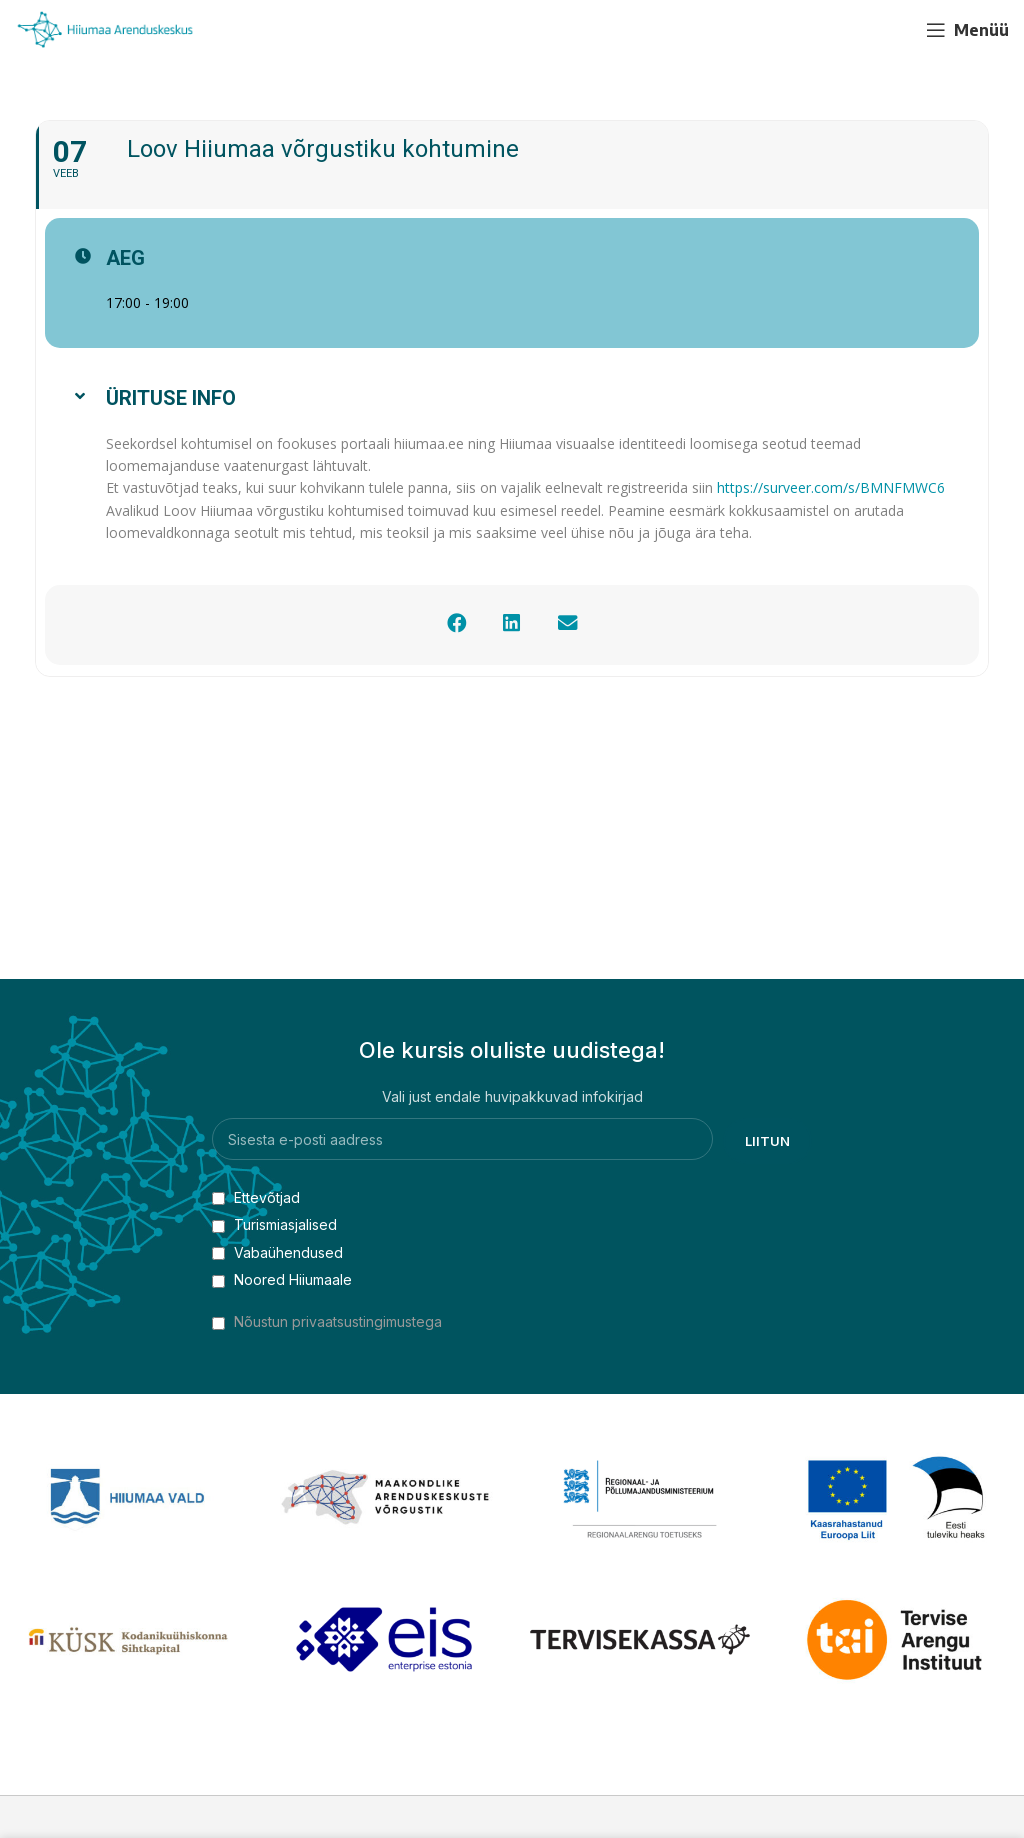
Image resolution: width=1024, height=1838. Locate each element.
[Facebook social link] (855, 30)
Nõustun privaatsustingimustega (338, 1321)
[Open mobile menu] (967, 30)
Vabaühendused (277, 1252)
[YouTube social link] (891, 30)
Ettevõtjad (256, 1197)
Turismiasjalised (274, 1224)
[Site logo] (105, 28)
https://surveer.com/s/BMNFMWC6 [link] (831, 487)
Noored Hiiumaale (282, 1279)
